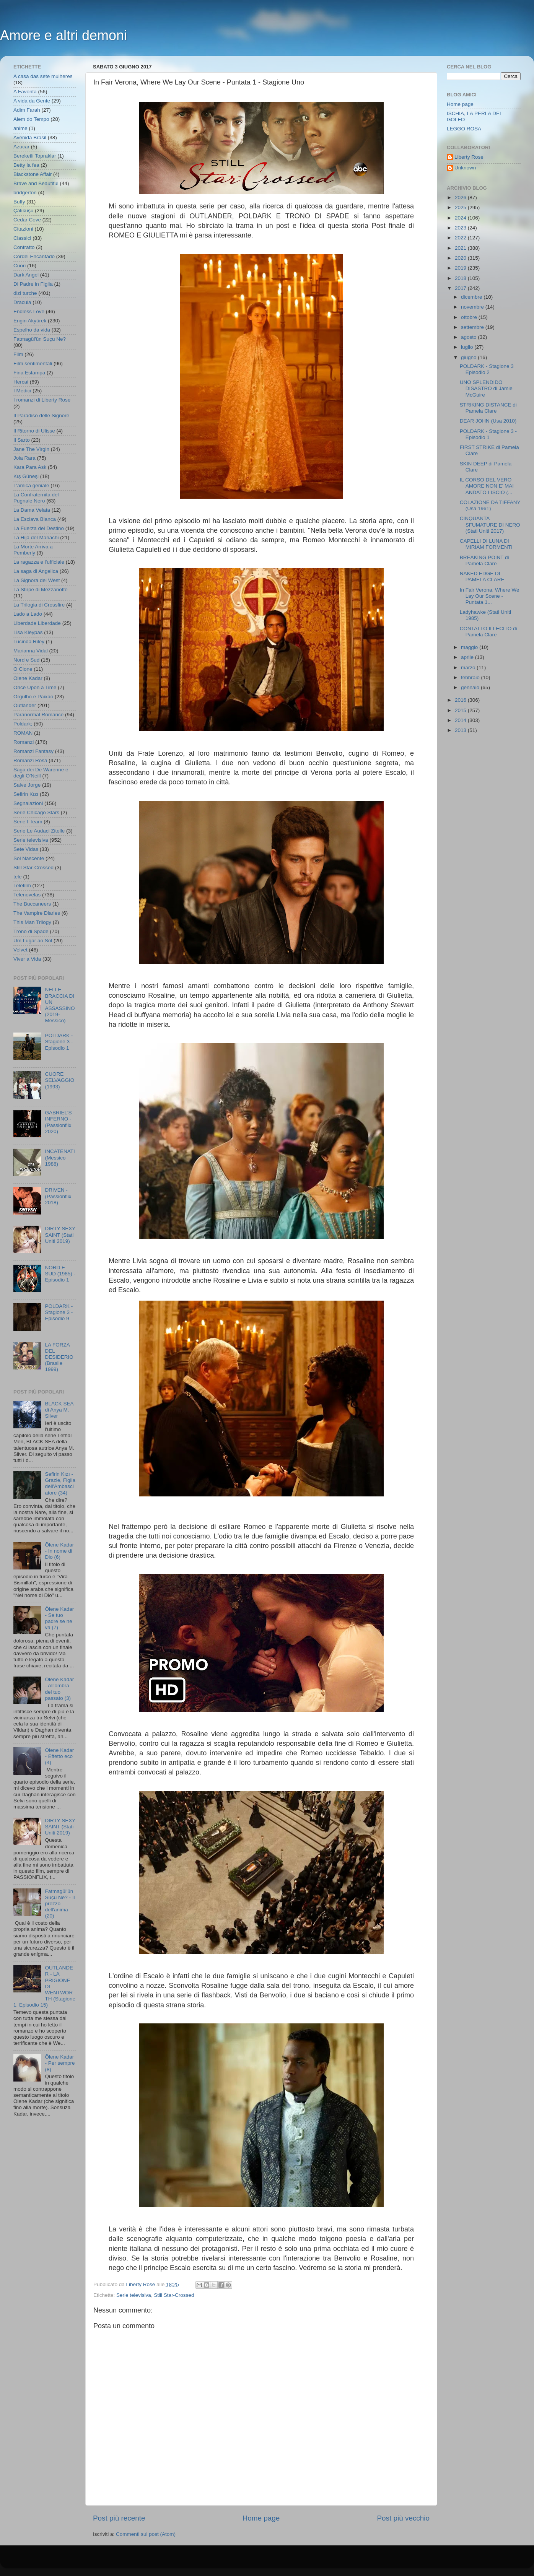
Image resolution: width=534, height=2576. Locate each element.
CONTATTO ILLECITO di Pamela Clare (488, 631)
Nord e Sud (26, 660)
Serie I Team (27, 822)
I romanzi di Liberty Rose (41, 400)
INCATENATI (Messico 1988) (60, 1157)
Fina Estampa (29, 373)
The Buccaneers (32, 904)
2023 (461, 228)
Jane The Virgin (31, 449)
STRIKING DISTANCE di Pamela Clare (488, 408)
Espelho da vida (31, 330)
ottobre (470, 317)
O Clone (23, 669)
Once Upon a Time (35, 687)
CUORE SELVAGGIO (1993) (59, 1080)
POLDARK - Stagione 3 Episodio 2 (487, 369)
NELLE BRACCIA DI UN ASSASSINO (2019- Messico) (60, 1005)
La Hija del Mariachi (36, 537)
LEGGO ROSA (464, 129)
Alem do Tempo (31, 119)
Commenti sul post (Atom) (146, 2534)
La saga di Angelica (35, 571)
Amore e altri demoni (63, 35)
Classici (22, 238)
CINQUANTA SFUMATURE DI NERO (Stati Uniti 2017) (490, 524)
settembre (473, 327)
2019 (461, 268)
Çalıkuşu (23, 210)
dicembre (472, 297)
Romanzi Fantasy (33, 751)
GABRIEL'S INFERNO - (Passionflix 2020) (58, 1122)
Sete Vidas (25, 849)
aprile (468, 657)
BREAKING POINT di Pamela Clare (484, 560)
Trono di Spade (31, 931)
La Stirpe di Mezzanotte (40, 589)
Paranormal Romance (38, 714)
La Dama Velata (31, 510)
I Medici (22, 391)
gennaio (471, 687)
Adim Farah (26, 110)
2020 (461, 258)
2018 (461, 278)
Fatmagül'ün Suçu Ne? (39, 339)
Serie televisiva (133, 2295)
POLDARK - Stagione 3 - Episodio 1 (59, 1042)
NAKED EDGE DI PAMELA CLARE (482, 576)
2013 (461, 730)
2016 (461, 700)
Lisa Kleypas (28, 632)
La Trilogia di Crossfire (39, 605)
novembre (473, 307)
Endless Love (28, 311)
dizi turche (25, 293)
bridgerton (25, 192)
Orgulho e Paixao (33, 696)
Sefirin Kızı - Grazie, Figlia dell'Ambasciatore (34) (60, 1483)
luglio (467, 347)
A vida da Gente (31, 101)
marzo (469, 667)
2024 (461, 218)
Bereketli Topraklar (34, 156)
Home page (261, 2518)
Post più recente (119, 2518)
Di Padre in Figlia (33, 284)
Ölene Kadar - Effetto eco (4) (59, 1756)
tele (17, 877)
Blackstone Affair (32, 174)
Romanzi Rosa (30, 760)
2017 (461, 288)
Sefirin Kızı (25, 794)
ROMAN (23, 733)
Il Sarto (21, 440)
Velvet (20, 950)
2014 (461, 720)
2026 (461, 197)
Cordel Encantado (34, 256)
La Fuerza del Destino (38, 528)
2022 (461, 238)
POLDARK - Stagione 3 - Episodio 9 (59, 1312)
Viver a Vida (27, 959)
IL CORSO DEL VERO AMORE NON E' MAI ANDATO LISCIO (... (487, 486)
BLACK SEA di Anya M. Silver (59, 1410)
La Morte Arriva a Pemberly (33, 550)
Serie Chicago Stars (36, 812)
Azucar (21, 147)
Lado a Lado (27, 614)
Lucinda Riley (28, 641)
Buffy (19, 202)
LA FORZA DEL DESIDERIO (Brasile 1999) (59, 1357)
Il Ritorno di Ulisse (34, 431)
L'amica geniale (31, 485)
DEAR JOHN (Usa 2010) (488, 421)
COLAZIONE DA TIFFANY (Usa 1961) (490, 505)
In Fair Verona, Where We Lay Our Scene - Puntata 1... (489, 596)
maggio (470, 647)
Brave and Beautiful (36, 183)
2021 (461, 248)
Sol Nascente (28, 858)
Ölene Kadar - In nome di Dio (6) (59, 1551)
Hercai (20, 382)
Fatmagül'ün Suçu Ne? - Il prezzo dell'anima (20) (60, 1903)
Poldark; (23, 724)
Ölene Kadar (27, 678)
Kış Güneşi (26, 476)
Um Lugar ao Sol (32, 940)
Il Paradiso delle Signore (41, 415)
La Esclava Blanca (34, 519)
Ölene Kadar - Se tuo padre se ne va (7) (59, 1618)
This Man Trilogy (32, 922)
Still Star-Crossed (174, 2295)
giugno (469, 357)
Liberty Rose (469, 157)
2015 (461, 710)
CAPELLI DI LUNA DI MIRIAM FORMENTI (486, 544)
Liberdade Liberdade (37, 623)
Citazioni (23, 229)
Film (18, 354)
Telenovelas (27, 895)
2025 (461, 207)
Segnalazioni (28, 803)
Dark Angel (26, 275)
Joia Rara (24, 458)
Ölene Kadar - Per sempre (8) (60, 2063)
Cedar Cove (27, 220)
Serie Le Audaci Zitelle (39, 831)
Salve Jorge (27, 785)
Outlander (24, 705)
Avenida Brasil (29, 137)
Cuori (19, 265)
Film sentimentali (32, 363)
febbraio (471, 677)
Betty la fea (26, 165)
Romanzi (23, 742)
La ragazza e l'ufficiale (38, 562)
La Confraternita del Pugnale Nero (36, 498)
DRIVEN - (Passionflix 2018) (58, 1196)
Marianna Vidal (30, 651)
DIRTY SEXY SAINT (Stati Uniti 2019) (60, 1235)
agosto (469, 337)
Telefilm (22, 885)
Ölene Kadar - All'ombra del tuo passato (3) (59, 1689)
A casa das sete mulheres (43, 76)
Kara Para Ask (29, 467)
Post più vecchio (403, 2518)
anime (20, 128)
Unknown (465, 168)
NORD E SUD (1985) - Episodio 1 (60, 1274)
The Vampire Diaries (36, 913)
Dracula (22, 302)
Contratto (24, 247)
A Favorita (25, 91)
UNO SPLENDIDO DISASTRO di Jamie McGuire (486, 388)
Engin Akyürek (29, 321)
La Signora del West (36, 580)
